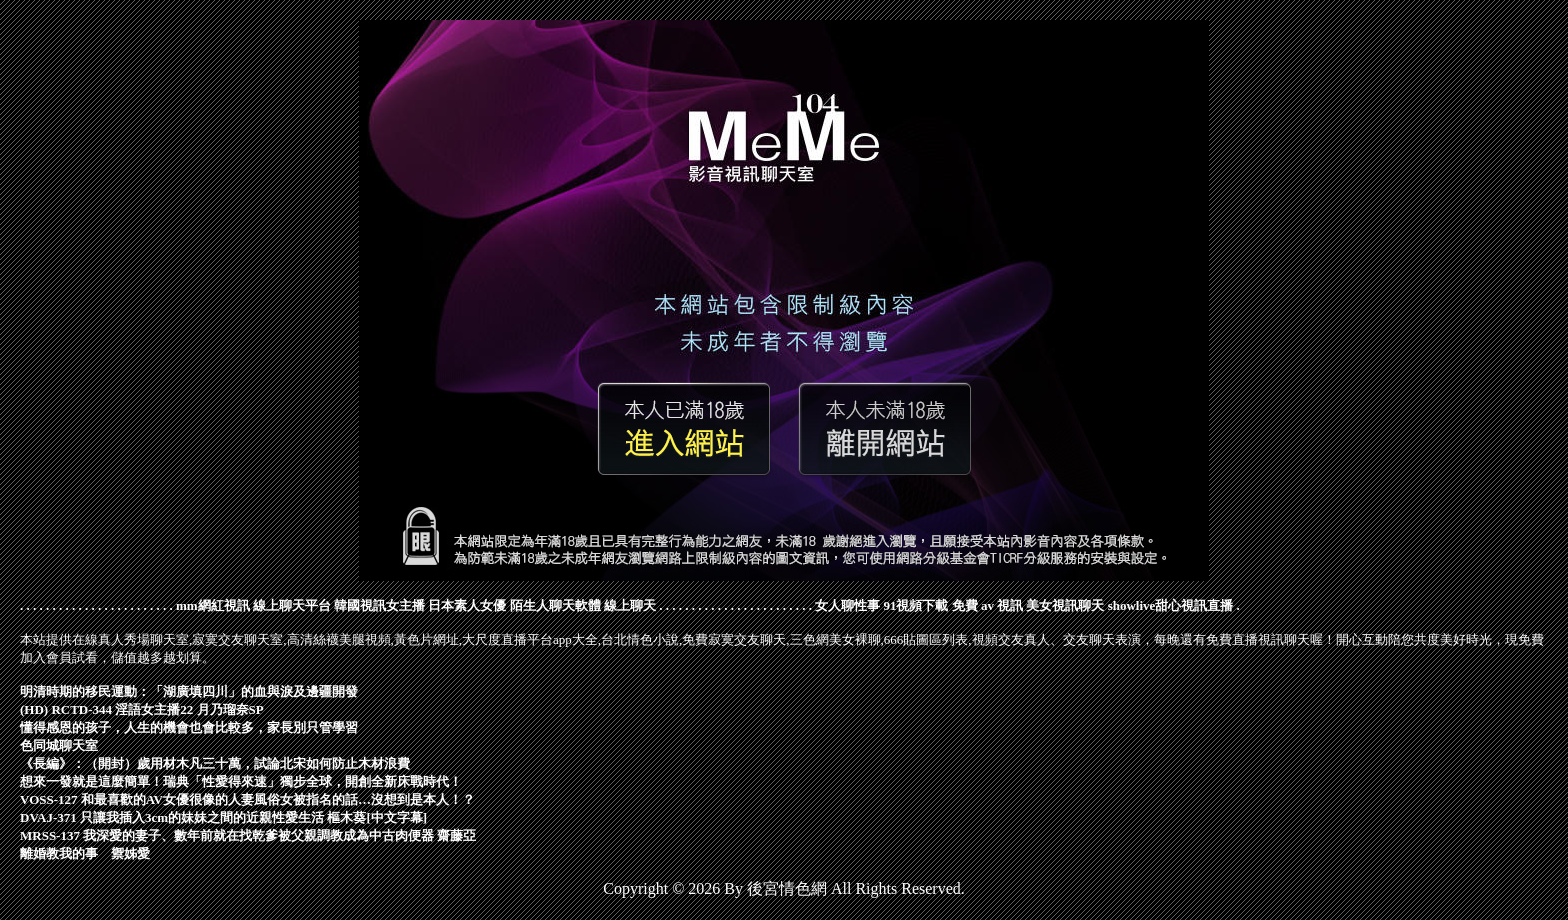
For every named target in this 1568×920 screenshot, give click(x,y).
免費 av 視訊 (988, 605)
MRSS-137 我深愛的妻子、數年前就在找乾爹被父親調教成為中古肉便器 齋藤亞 (248, 835)
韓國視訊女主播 (379, 605)
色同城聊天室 (59, 745)
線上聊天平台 (292, 605)
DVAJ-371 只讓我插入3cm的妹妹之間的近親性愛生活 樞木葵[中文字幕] (223, 817)
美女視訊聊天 (1065, 605)
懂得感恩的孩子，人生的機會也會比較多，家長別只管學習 (189, 727)
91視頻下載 (915, 605)
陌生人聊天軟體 (555, 605)
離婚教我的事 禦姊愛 (85, 853)
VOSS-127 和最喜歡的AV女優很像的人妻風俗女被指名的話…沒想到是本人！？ (247, 799)
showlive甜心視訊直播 (1171, 605)
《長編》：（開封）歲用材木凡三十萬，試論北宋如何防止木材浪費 (215, 763)
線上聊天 (630, 605)
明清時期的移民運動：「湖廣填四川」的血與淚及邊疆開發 (189, 691)
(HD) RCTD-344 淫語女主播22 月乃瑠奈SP (142, 709)
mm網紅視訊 (213, 605)
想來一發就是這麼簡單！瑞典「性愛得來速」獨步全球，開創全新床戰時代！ (241, 781)
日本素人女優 (467, 605)
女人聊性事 (847, 605)
